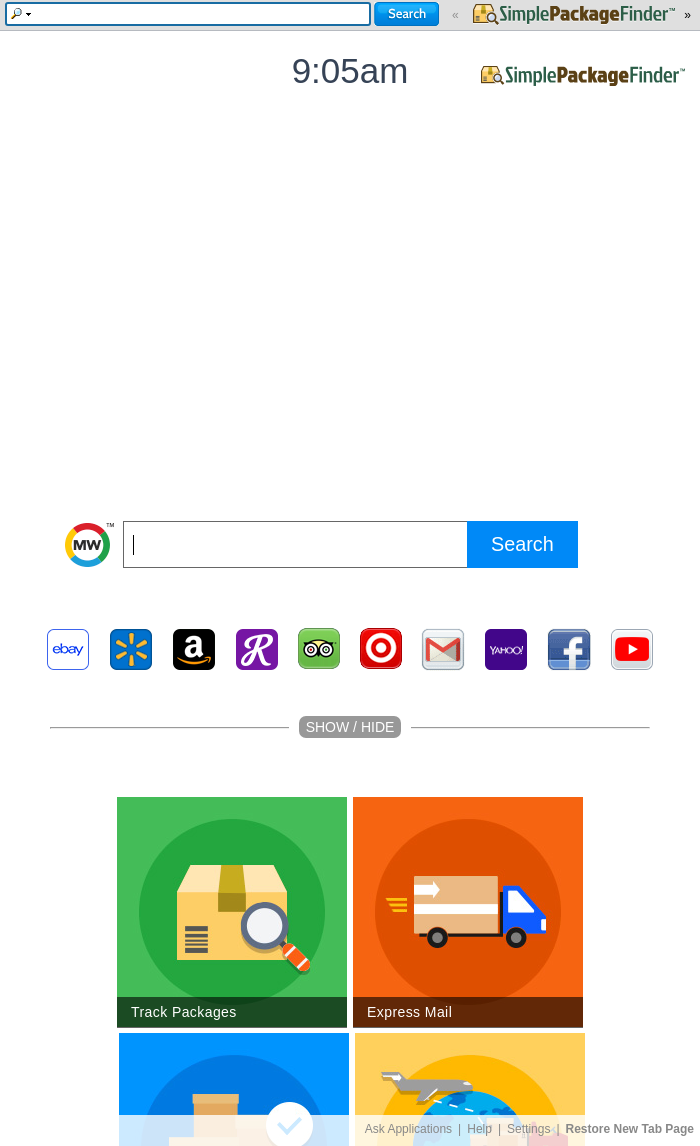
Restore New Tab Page (630, 1129)
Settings (528, 1129)
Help (479, 1129)
